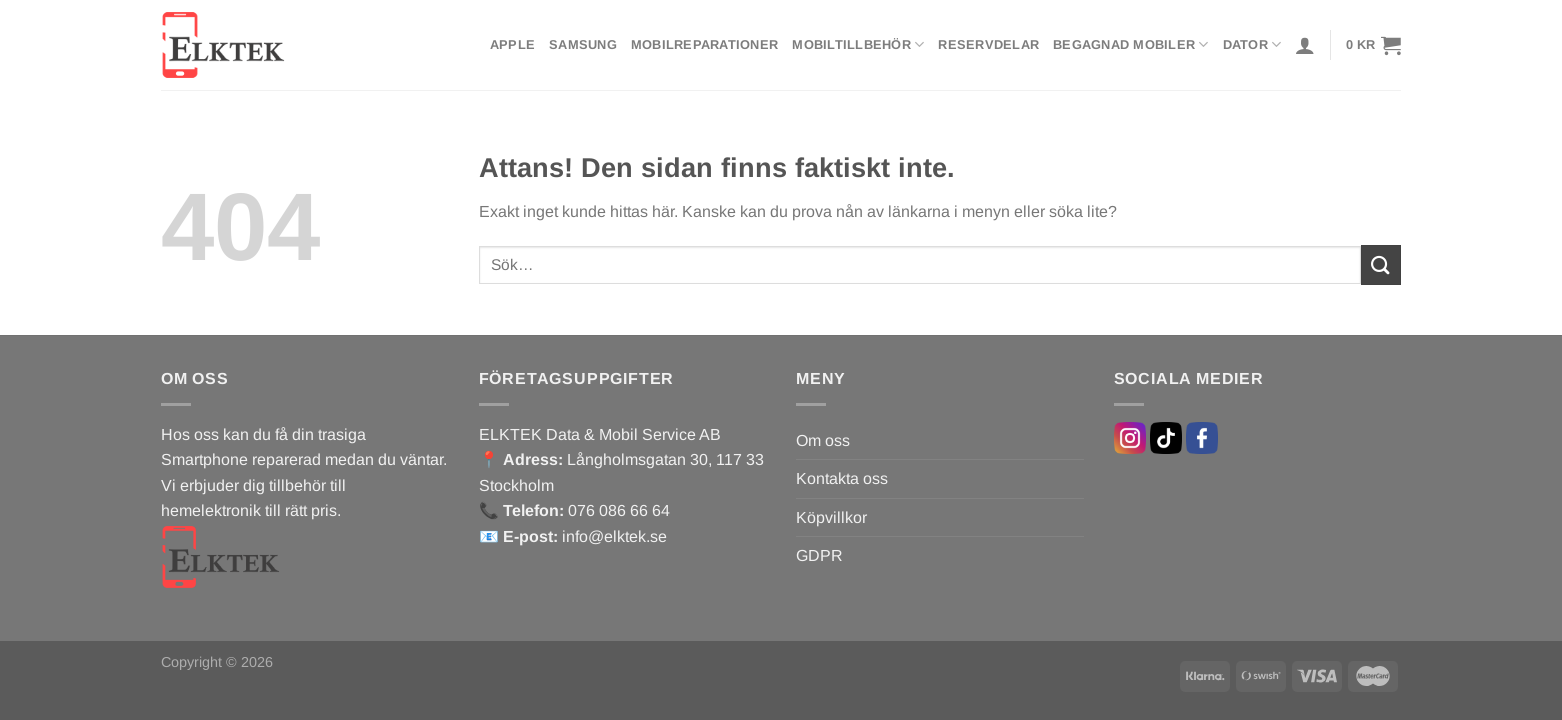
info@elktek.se (614, 536)
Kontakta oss (842, 478)
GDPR (819, 555)
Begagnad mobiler (1131, 44)
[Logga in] (1305, 45)
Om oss (823, 440)
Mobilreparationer (704, 44)
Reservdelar (988, 44)
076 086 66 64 (619, 510)
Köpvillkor (831, 517)
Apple (512, 44)
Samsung (583, 44)
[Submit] (1381, 264)
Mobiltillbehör (858, 44)
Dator (1252, 44)
